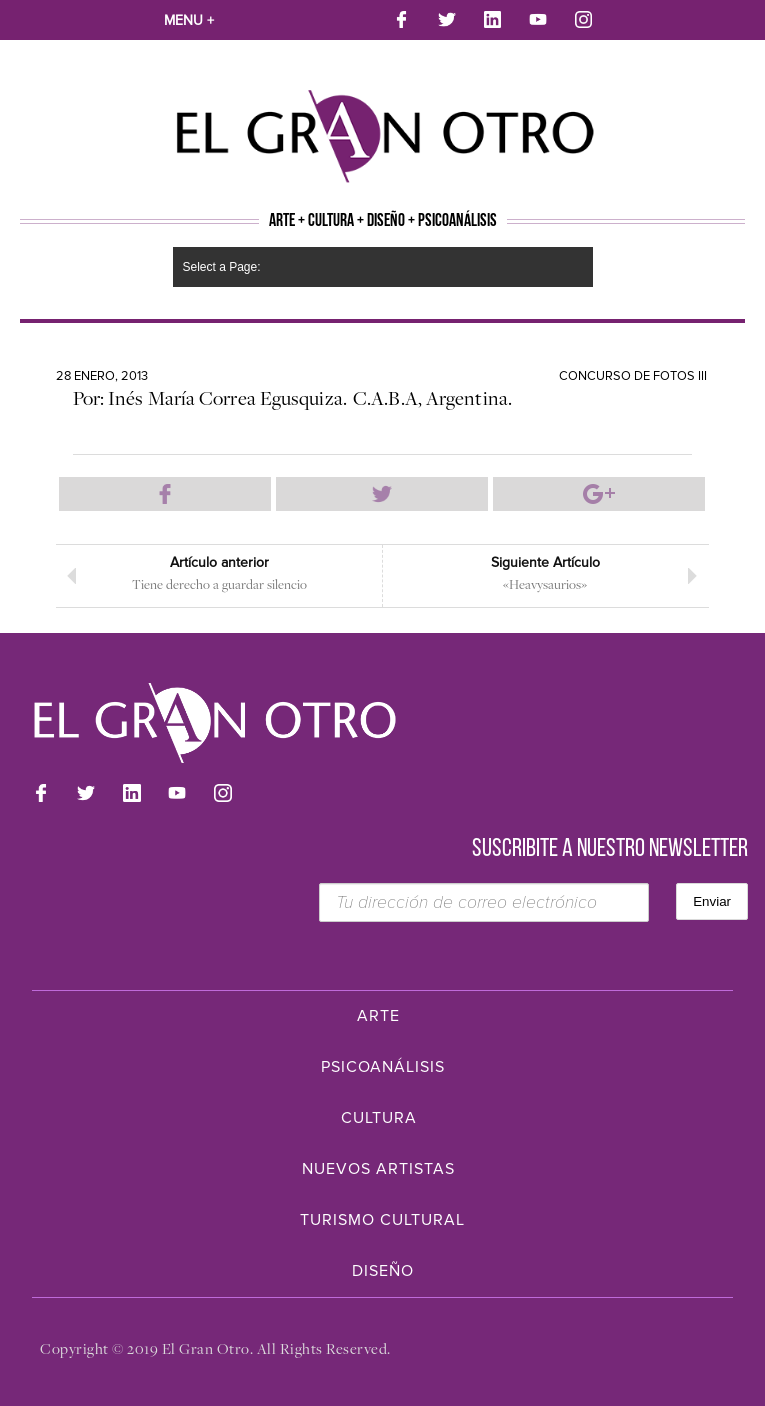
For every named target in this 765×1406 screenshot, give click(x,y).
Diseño (383, 1271)
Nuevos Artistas (378, 1169)
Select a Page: (222, 267)
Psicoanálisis (383, 1067)
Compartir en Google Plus (599, 494)
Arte (378, 1016)
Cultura (379, 1118)
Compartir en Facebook (165, 494)
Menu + (189, 20)
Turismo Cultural (382, 1220)
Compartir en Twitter (382, 494)
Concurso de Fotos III (633, 376)
